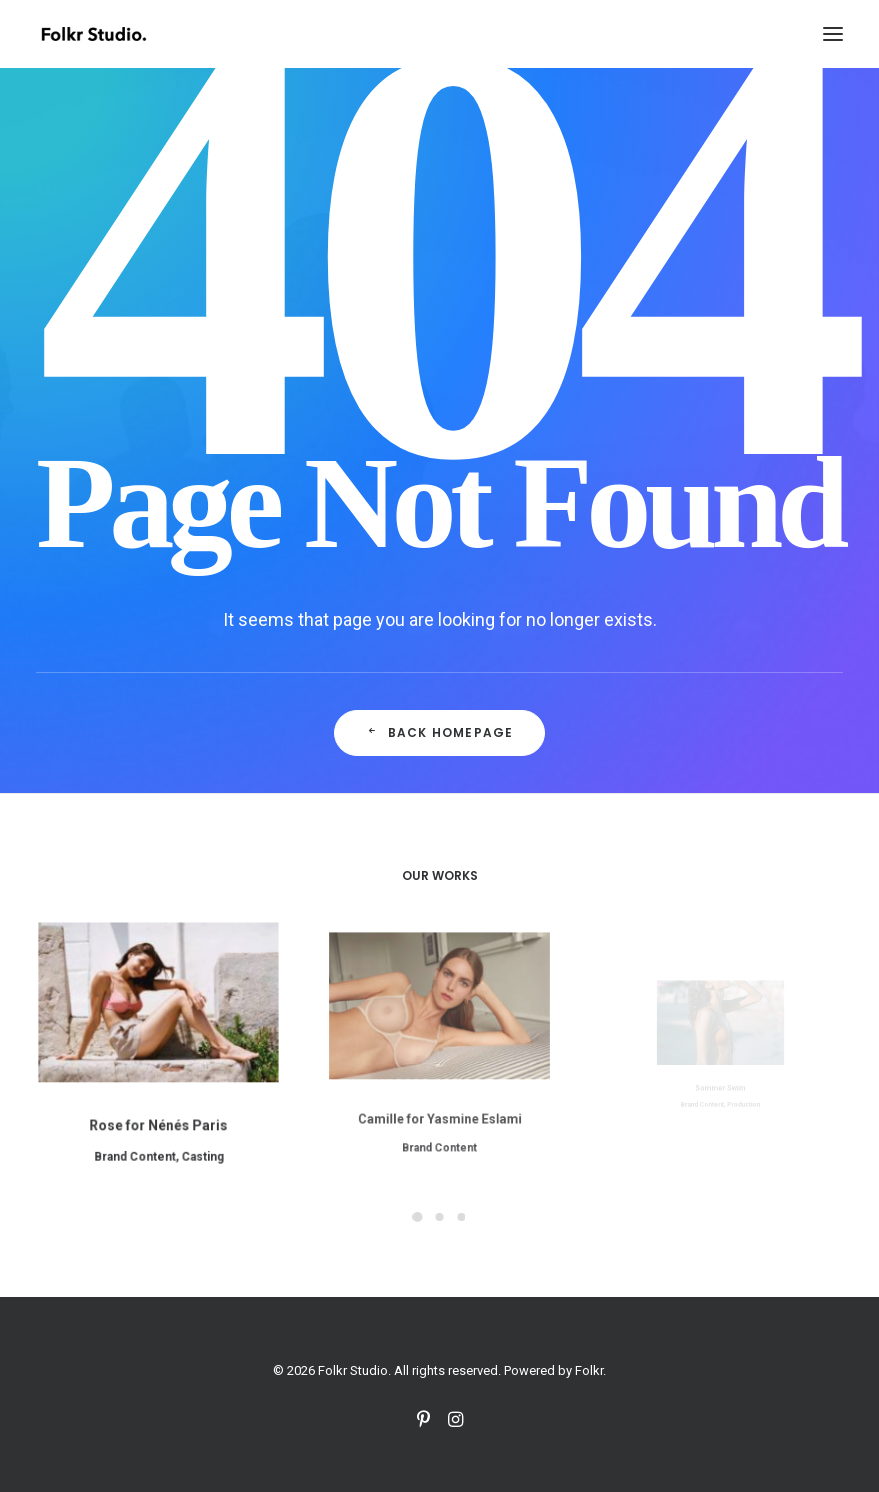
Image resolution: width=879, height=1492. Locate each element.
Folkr (589, 1370)
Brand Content (138, 1137)
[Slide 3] (462, 1217)
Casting (194, 1137)
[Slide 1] (418, 1217)
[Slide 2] (440, 1217)
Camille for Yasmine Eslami (439, 1090)
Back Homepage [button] (440, 732)
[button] (833, 34)
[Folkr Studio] (93, 34)
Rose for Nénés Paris (158, 1111)
